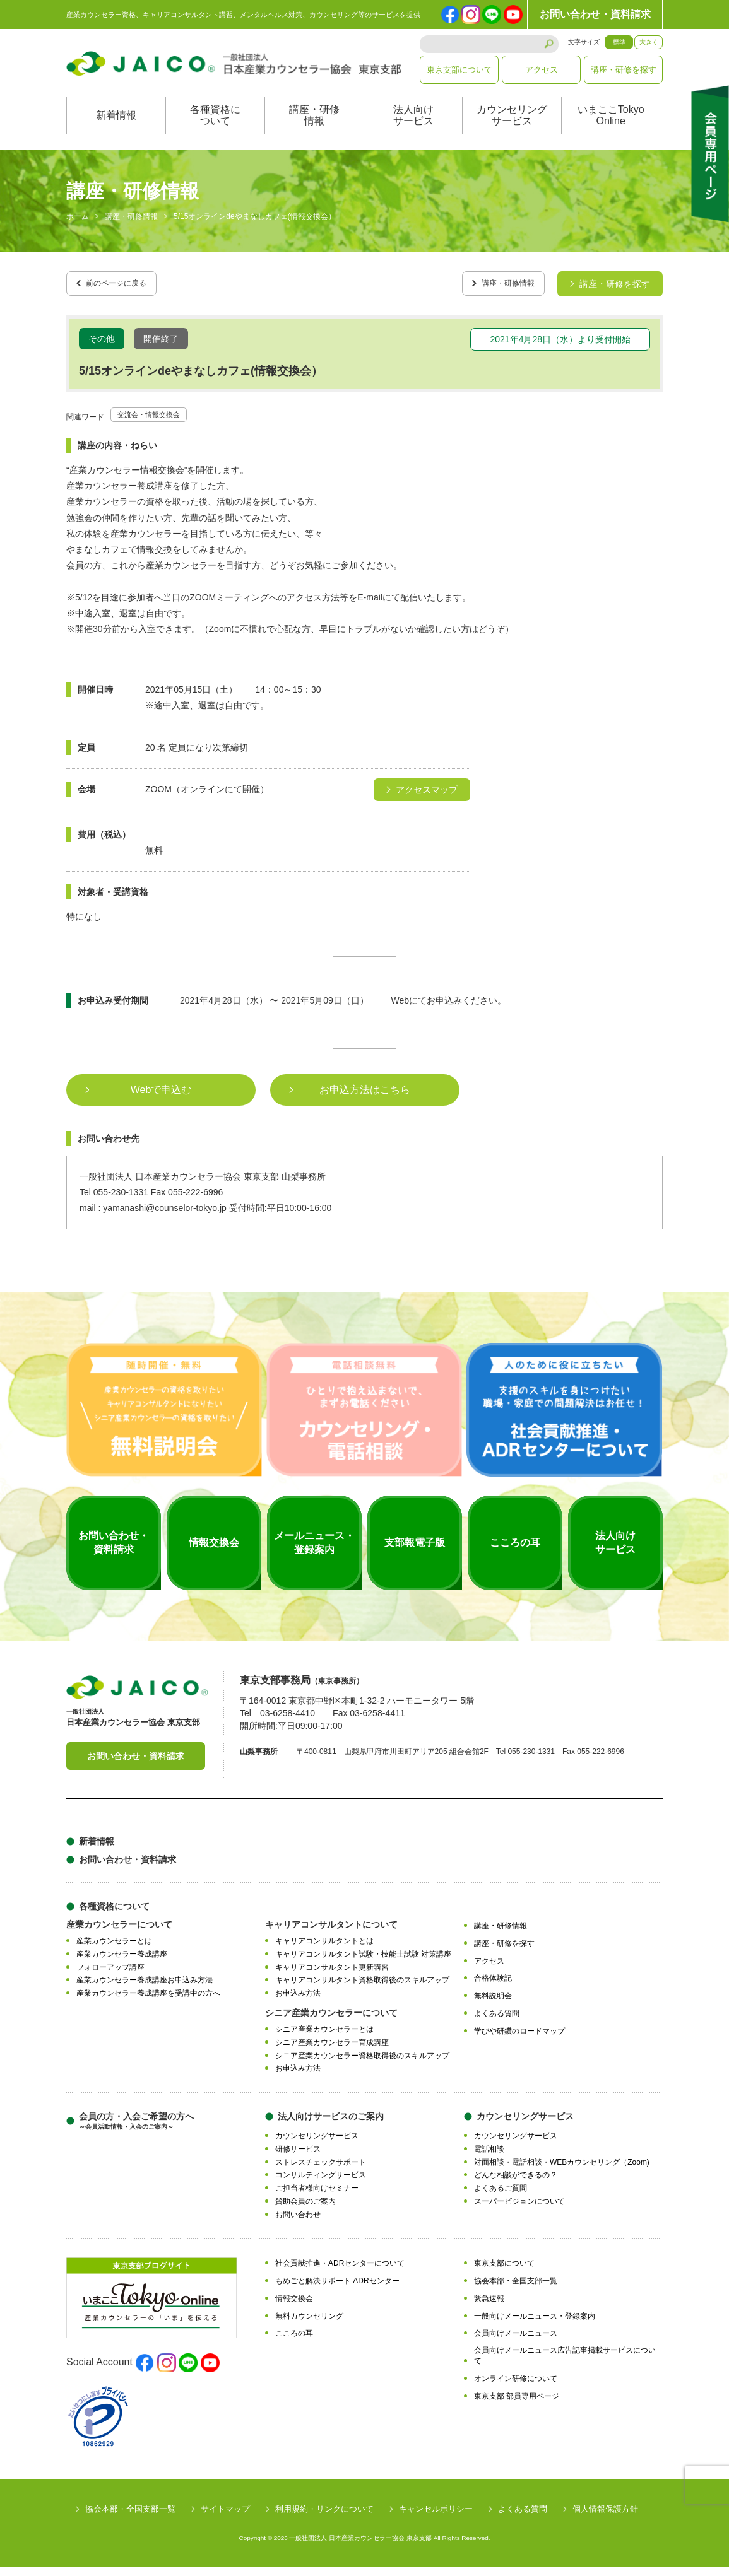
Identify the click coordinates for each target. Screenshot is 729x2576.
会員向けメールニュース (515, 2342)
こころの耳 (294, 2342)
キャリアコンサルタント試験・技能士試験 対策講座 (363, 1962)
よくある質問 (496, 2022)
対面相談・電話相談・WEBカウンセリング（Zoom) (561, 2170)
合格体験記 (493, 1986)
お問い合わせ (298, 2222)
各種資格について (215, 128)
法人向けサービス (413, 128)
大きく (648, 41)
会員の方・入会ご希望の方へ (136, 2130)
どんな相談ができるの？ (515, 2183)
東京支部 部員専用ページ (516, 2404)
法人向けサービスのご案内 (331, 2125)
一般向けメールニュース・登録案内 (534, 2324)
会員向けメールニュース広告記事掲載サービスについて (565, 2364)
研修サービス (298, 2157)
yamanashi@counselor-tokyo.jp (165, 1216)
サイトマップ (225, 2518)
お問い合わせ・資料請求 (595, 14)
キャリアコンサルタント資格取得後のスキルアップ (362, 1988)
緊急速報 (489, 2306)
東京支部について (459, 69)
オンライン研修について (515, 2386)
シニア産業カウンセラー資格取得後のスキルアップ (362, 2063)
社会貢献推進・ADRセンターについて (340, 2272)
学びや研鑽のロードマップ (519, 2039)
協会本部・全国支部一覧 (515, 2289)
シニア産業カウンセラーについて (331, 2021)
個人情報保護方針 (605, 2518)
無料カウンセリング (309, 2324)
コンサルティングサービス (320, 2183)
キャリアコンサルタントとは (324, 1949)
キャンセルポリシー (436, 2518)
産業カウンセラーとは (114, 1949)
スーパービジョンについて (519, 2209)
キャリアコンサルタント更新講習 (332, 1975)
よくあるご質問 (500, 2197)
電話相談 (489, 2157)
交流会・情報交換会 (157, 423)
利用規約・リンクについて (324, 2518)
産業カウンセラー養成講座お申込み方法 (144, 1988)
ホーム (77, 229)
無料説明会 (493, 2004)
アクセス (541, 69)
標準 (619, 41)
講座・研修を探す (623, 69)
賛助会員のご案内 (305, 2209)
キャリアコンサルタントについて (331, 1933)
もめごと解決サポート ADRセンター (337, 2289)
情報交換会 (294, 2306)
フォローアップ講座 (110, 1975)
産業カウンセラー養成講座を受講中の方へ (148, 2002)
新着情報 (116, 128)
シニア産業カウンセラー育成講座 (332, 2050)
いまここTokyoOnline (611, 128)
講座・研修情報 (314, 128)
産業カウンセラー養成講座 (121, 1962)
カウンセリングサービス (512, 128)
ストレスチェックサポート (320, 2170)
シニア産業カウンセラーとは (324, 2038)
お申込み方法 (298, 2002)
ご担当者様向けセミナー (317, 2197)
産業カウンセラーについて (119, 1933)
